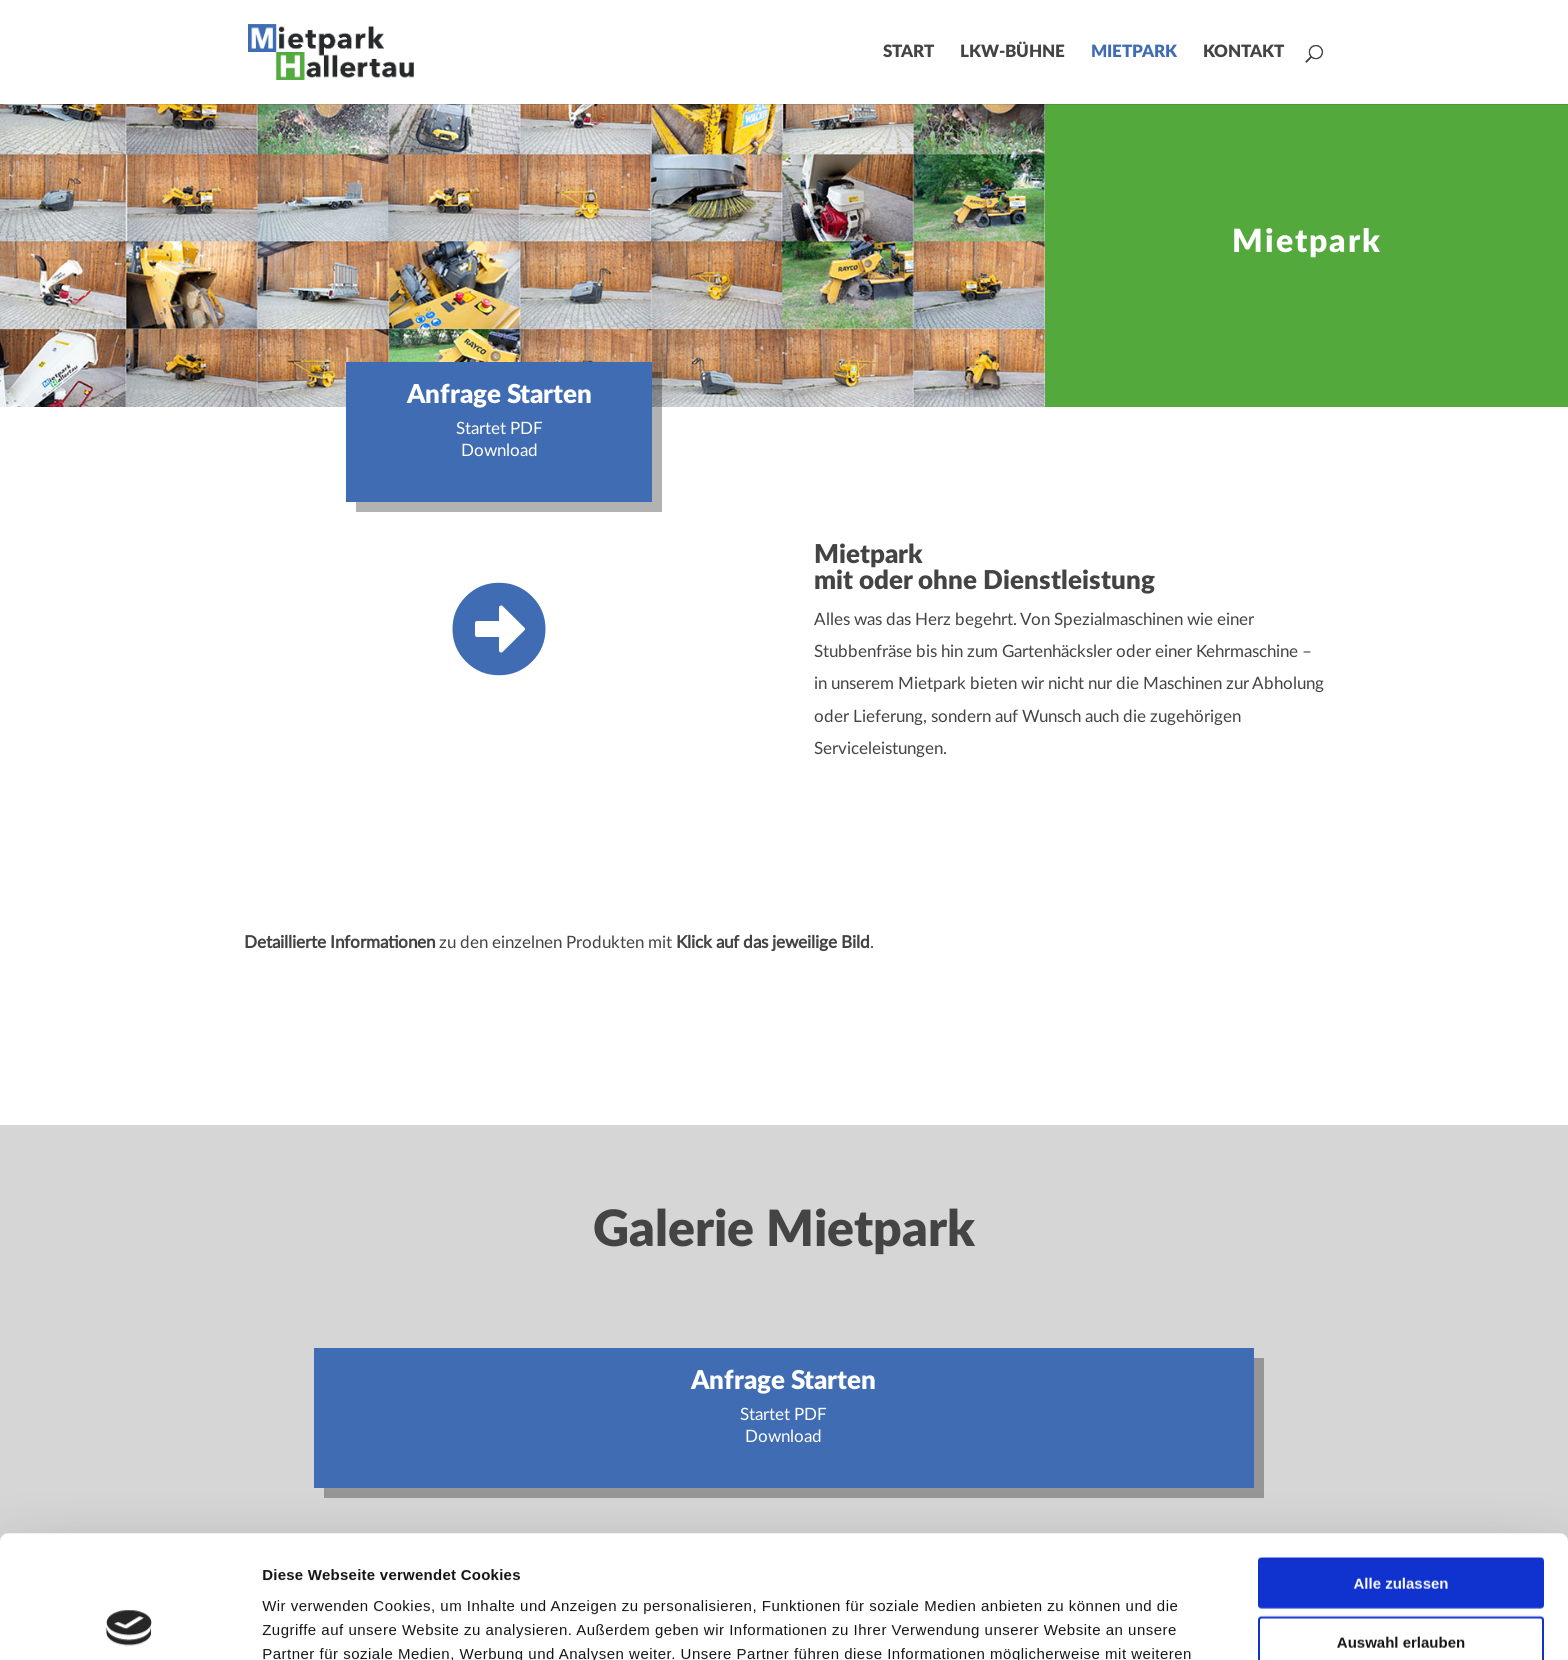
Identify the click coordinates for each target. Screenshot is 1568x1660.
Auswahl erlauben (1401, 1519)
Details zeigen (1063, 1620)
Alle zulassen (1400, 1460)
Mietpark (1134, 52)
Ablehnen (1401, 1577)
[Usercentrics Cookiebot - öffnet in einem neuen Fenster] (129, 1621)
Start (908, 52)
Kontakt (1243, 52)
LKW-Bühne (1012, 52)
